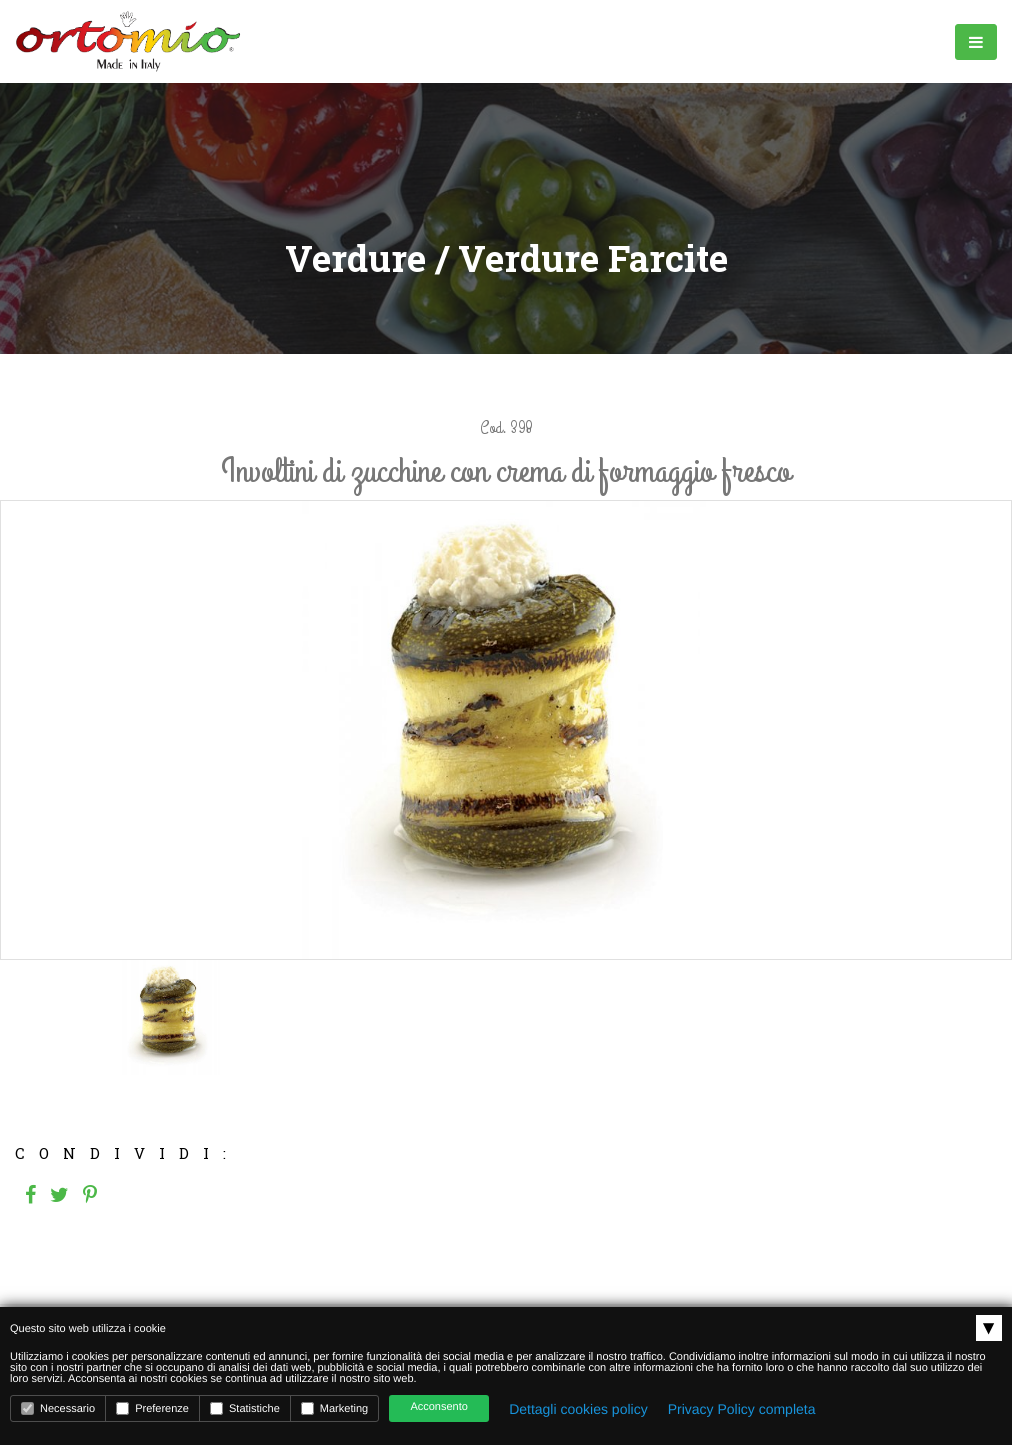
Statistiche (245, 1408)
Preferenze (152, 1408)
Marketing (334, 1408)
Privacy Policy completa (742, 1409)
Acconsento (438, 1407)
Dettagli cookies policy (578, 1409)
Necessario (58, 1408)
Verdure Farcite (593, 258)
